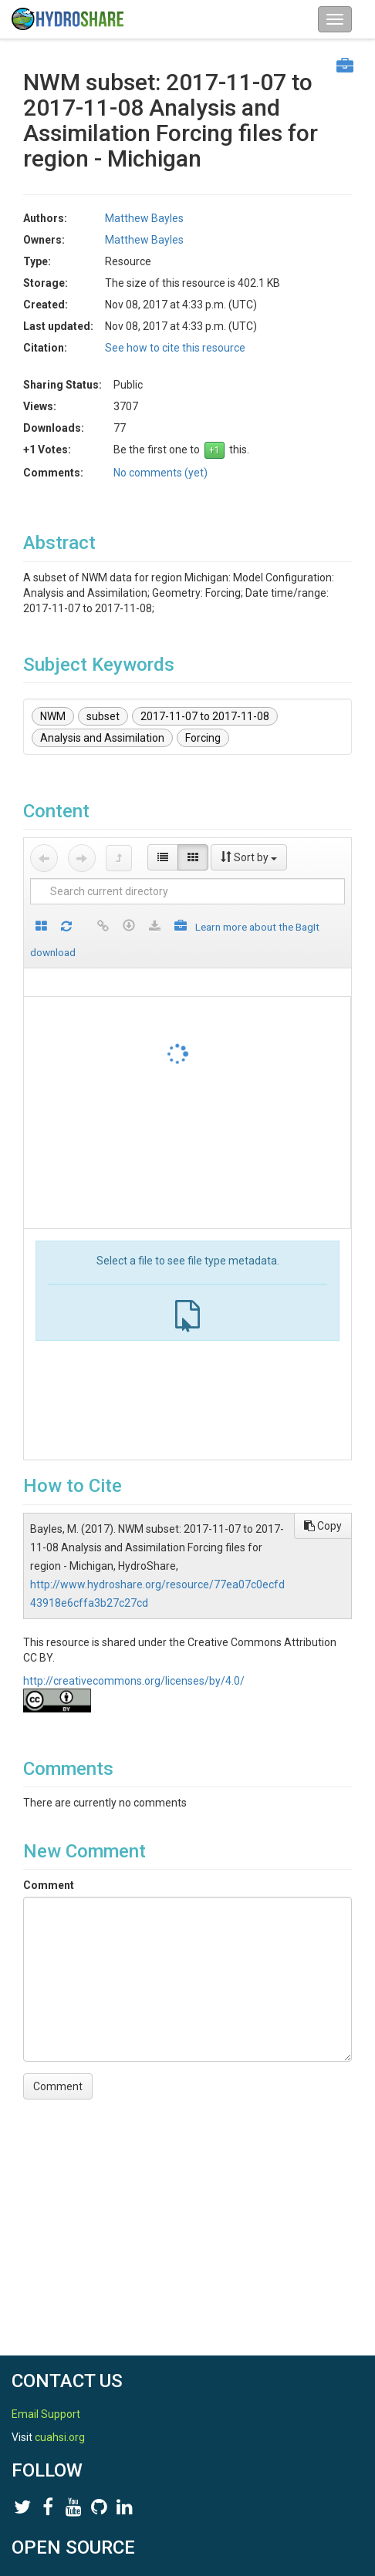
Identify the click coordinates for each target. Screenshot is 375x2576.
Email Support (46, 2414)
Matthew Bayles (144, 218)
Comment (48, 1885)
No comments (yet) (160, 472)
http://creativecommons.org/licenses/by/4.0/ (134, 1681)
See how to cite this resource (175, 348)
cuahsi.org (60, 2437)
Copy (323, 1526)
